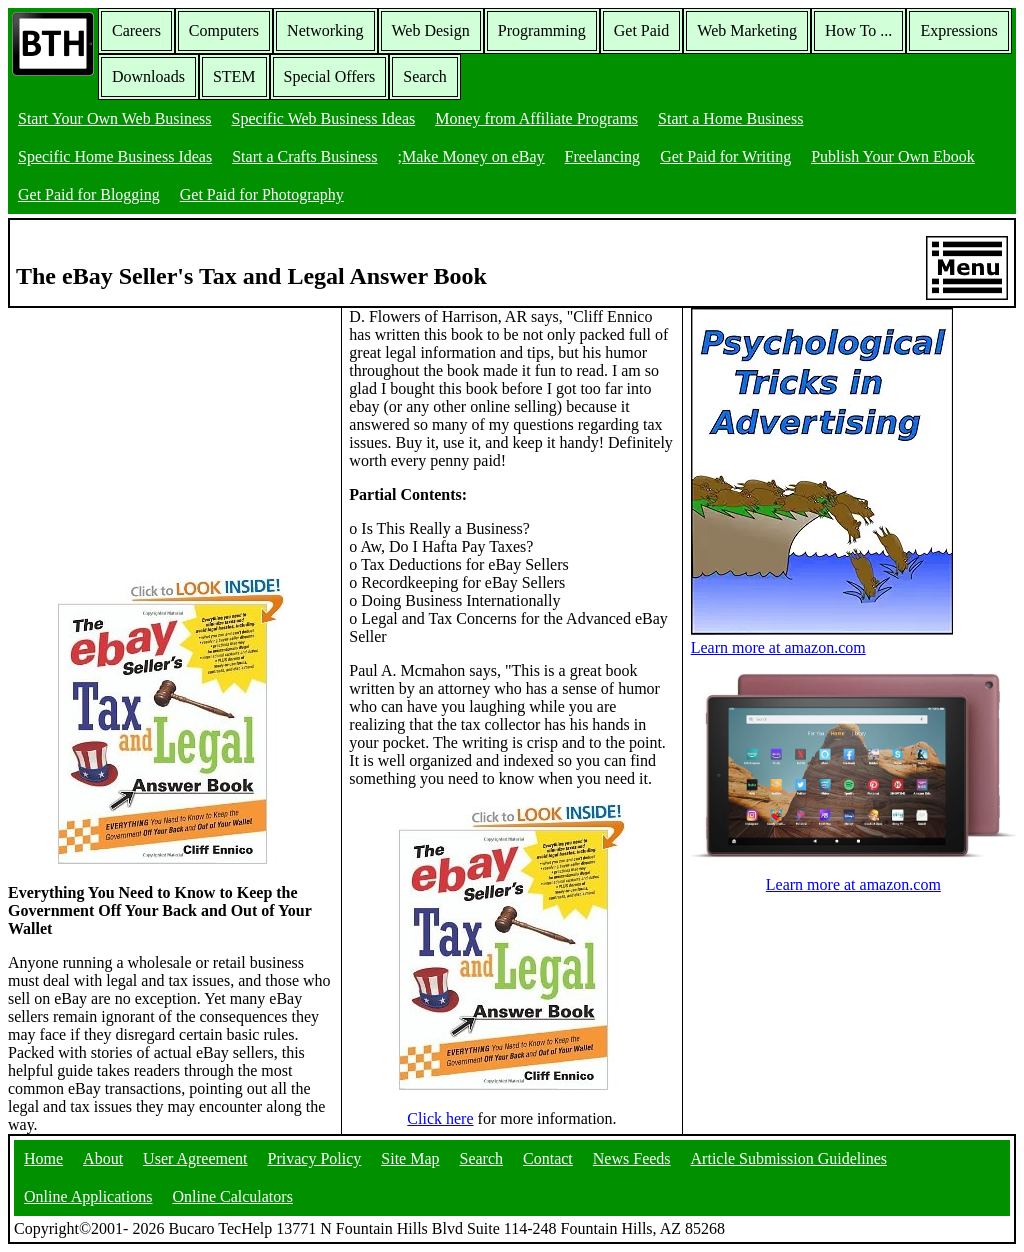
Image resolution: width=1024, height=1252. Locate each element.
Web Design (431, 30)
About (103, 1158)
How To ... (858, 30)
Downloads (148, 76)
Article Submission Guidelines (789, 1158)
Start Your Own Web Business (115, 118)
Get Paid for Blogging (89, 194)
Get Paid (642, 30)
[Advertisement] (158, 433)
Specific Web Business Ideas (324, 118)
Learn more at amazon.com (822, 638)
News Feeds (632, 1158)
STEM (234, 76)
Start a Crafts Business (304, 156)
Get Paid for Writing (725, 156)
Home (43, 1158)
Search (425, 76)
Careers (136, 30)
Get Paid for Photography (262, 194)
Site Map (410, 1158)
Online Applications (88, 1196)
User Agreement (195, 1158)
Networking (325, 30)
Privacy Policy (315, 1158)
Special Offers (330, 76)
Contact (548, 1158)
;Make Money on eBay (471, 156)
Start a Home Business (730, 118)
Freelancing (603, 156)
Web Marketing (747, 30)
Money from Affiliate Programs (536, 118)
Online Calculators (232, 1196)
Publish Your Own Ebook (893, 156)
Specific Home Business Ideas (115, 156)
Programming (542, 30)
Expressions (958, 30)
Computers (224, 30)
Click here (440, 1118)
